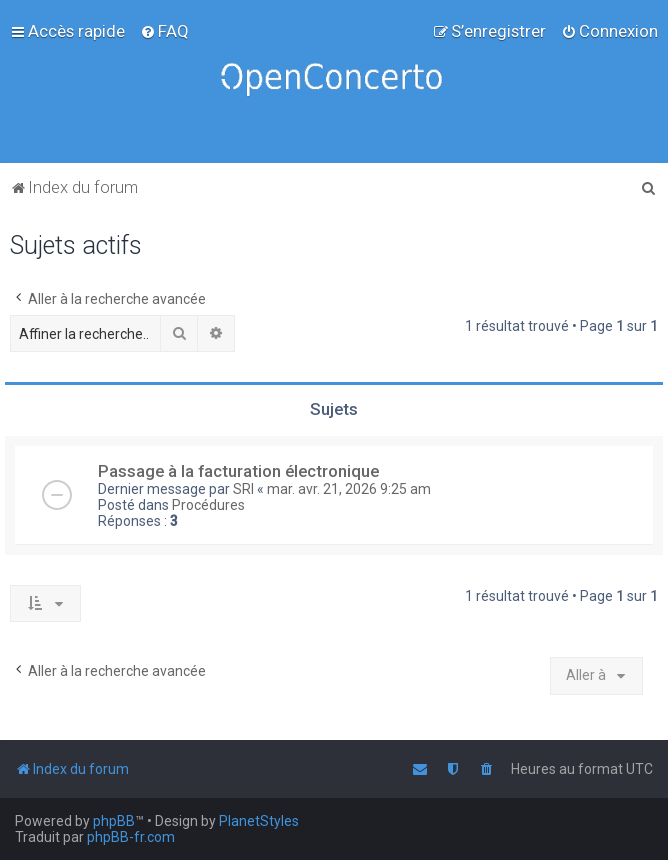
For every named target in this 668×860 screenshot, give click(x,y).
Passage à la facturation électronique (238, 471)
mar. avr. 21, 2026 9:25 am (349, 489)
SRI (243, 489)
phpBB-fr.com (131, 837)
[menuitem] (164, 31)
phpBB (114, 821)
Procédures (208, 505)
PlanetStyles (259, 821)
